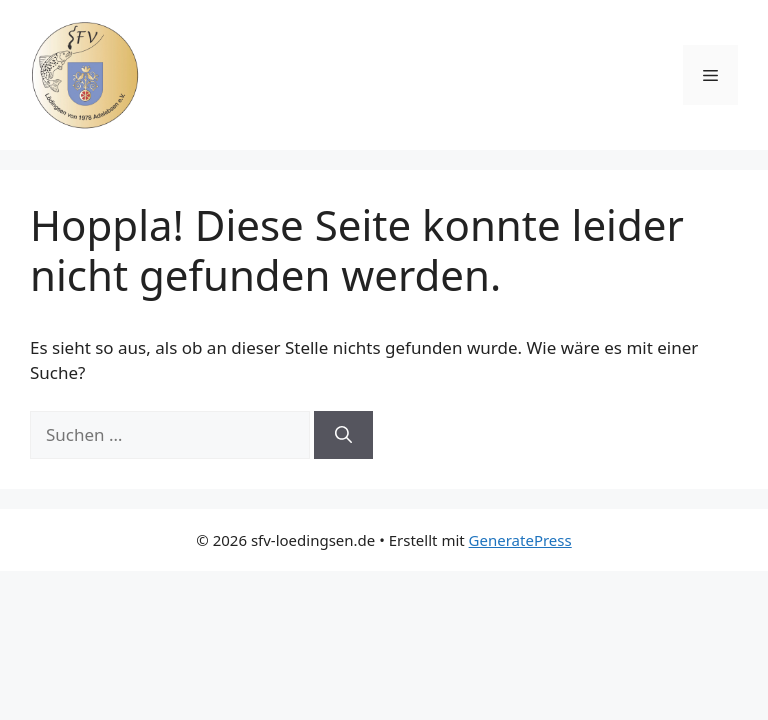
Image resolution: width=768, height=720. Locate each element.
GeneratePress (520, 540)
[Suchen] (343, 435)
